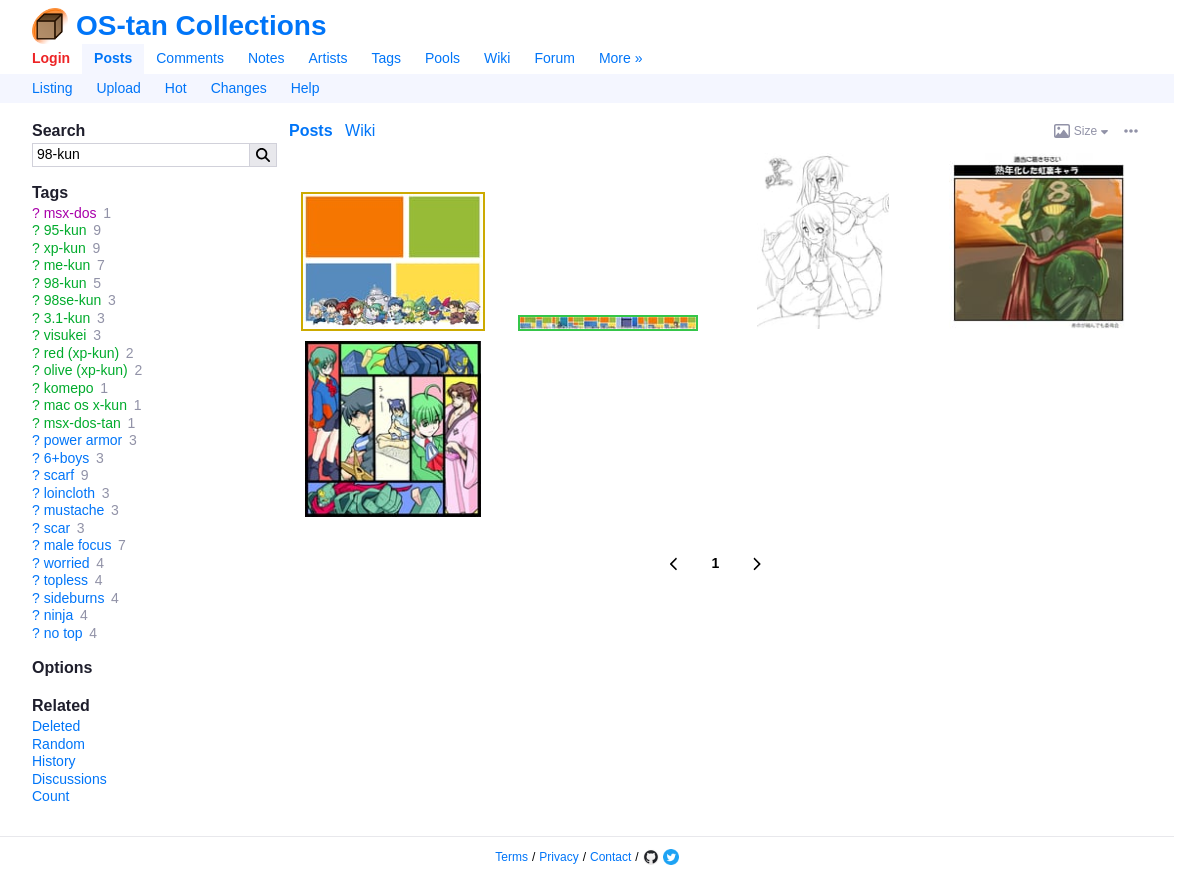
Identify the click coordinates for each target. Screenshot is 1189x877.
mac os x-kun (85, 405)
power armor (83, 440)
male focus (78, 545)
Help (305, 88)
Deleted (56, 726)
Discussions (69, 779)
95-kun (65, 230)
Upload (118, 88)
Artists (328, 58)
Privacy (558, 857)
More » (621, 58)
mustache (74, 510)
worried (67, 563)
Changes (239, 88)
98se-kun (73, 300)
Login (51, 58)
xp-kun (65, 248)
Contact (610, 857)
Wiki (497, 58)
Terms (511, 857)
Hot (176, 88)
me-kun (67, 265)
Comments (190, 58)
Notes (266, 58)
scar (57, 528)
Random (58, 744)
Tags (386, 58)
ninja (59, 615)
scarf (59, 475)
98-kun (65, 283)
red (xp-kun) (81, 353)
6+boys (67, 458)
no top (63, 633)
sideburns (74, 598)
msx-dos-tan (82, 423)
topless (66, 580)
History (54, 761)
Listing (52, 88)
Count (50, 796)
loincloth (69, 493)
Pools (442, 58)
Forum (554, 58)
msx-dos (70, 213)
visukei (65, 335)
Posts (113, 58)
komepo (69, 388)
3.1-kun (67, 318)
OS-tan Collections (201, 26)
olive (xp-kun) (86, 370)
